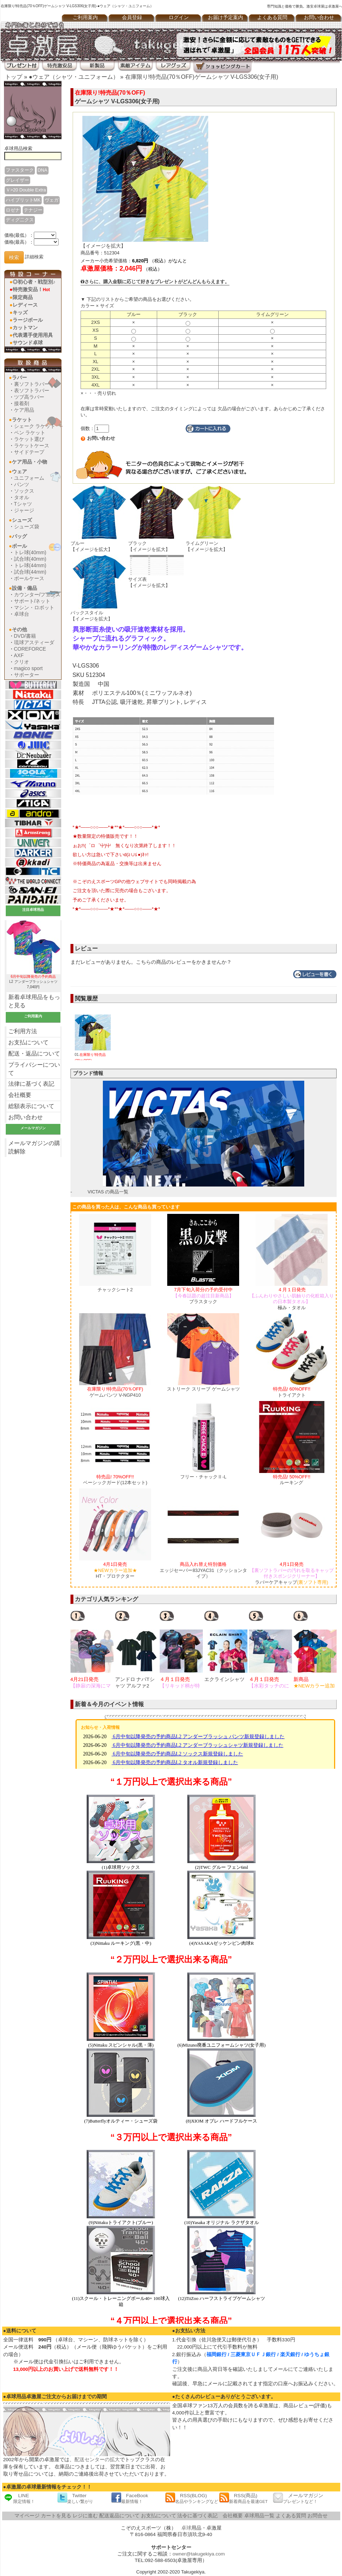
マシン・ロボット (34, 607)
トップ (13, 77)
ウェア (19, 471)
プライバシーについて (34, 1069)
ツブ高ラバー (29, 397)
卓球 (186, 2528)
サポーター (26, 675)
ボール (19, 546)
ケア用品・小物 (29, 462)
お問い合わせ (25, 1117)
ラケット (22, 419)
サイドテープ (29, 452)
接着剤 (21, 403)
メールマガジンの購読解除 (34, 1147)
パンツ (21, 484)
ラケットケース (31, 445)
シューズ (22, 520)
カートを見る (56, 2515)
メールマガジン (298, 2498)
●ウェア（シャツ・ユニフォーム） (74, 77)
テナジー (33, 210)
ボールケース (29, 578)
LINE (19, 2498)
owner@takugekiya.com (199, 2554)
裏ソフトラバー (31, 384)
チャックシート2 (115, 1289)
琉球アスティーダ (34, 642)
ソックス (24, 491)
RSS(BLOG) (191, 2498)
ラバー (19, 377)
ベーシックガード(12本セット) (115, 1480)
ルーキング (291, 1480)
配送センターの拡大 (97, 2459)
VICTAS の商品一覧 (108, 1191)
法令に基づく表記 (197, 2515)
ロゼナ (13, 210)
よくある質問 (272, 17)
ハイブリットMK (23, 200)
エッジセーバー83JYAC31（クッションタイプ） (203, 1570)
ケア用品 (24, 410)
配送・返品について (34, 1053)
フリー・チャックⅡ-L (203, 1476)
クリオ (21, 662)
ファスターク (20, 170)
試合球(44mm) (30, 572)
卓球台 (21, 614)
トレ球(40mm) (30, 552)
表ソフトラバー (31, 390)
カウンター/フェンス (37, 594)
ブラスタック (203, 1295)
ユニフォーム (29, 478)
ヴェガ (52, 200)
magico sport (28, 668)
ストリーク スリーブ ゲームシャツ (203, 1389)
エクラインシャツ (224, 1679)
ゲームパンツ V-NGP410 (115, 1392)
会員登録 (132, 17)
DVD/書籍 (25, 636)
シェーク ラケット (35, 426)
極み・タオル (292, 1298)
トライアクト (291, 1392)
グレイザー (17, 180)
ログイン (179, 17)
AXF (19, 655)
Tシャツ (23, 504)
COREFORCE (30, 649)
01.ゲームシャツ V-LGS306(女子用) (93, 1052)
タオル (21, 497)
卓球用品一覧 (259, 2515)
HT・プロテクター (115, 1570)
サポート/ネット (32, 601)
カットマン (25, 327)
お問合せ (317, 2515)
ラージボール (28, 320)
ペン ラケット (30, 432)
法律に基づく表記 (31, 1084)
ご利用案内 (85, 17)
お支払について (28, 1042)
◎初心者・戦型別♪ (34, 282)
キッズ (20, 312)
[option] (92, 1649)
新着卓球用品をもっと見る (34, 1001)
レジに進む (85, 2515)
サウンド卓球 (28, 342)
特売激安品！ (31, 289)
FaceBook (129, 2498)
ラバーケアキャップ (292, 1573)
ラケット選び (29, 439)
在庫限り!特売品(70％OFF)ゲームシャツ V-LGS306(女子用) (201, 77)
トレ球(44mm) (30, 565)
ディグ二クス (20, 219)
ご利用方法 (22, 1031)
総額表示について (31, 1106)
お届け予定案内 (225, 17)
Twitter (75, 2498)
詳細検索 (34, 257)
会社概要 (19, 1095)
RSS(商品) (243, 2498)
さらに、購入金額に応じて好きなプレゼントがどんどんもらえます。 (155, 281)
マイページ (27, 2515)
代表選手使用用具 (33, 335)
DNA (42, 170)
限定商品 (23, 297)
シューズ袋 (26, 526)
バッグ (19, 536)
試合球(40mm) (30, 559)
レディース (25, 305)
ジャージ (24, 510)
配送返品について (119, 2515)
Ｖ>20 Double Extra (26, 190)
